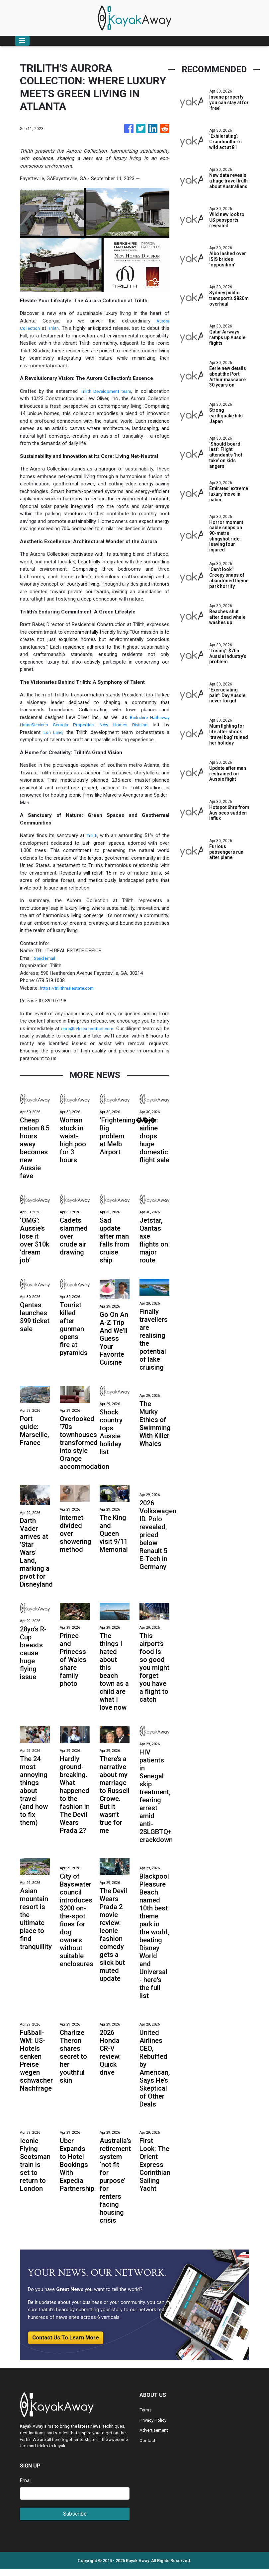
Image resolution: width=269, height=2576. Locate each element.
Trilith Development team (105, 391)
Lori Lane (54, 732)
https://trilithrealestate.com (69, 988)
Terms (146, 2417)
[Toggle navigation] (22, 41)
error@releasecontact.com (90, 1029)
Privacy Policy (154, 2427)
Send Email (46, 958)
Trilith (55, 328)
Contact (148, 2447)
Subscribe (75, 2520)
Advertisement (155, 2437)
